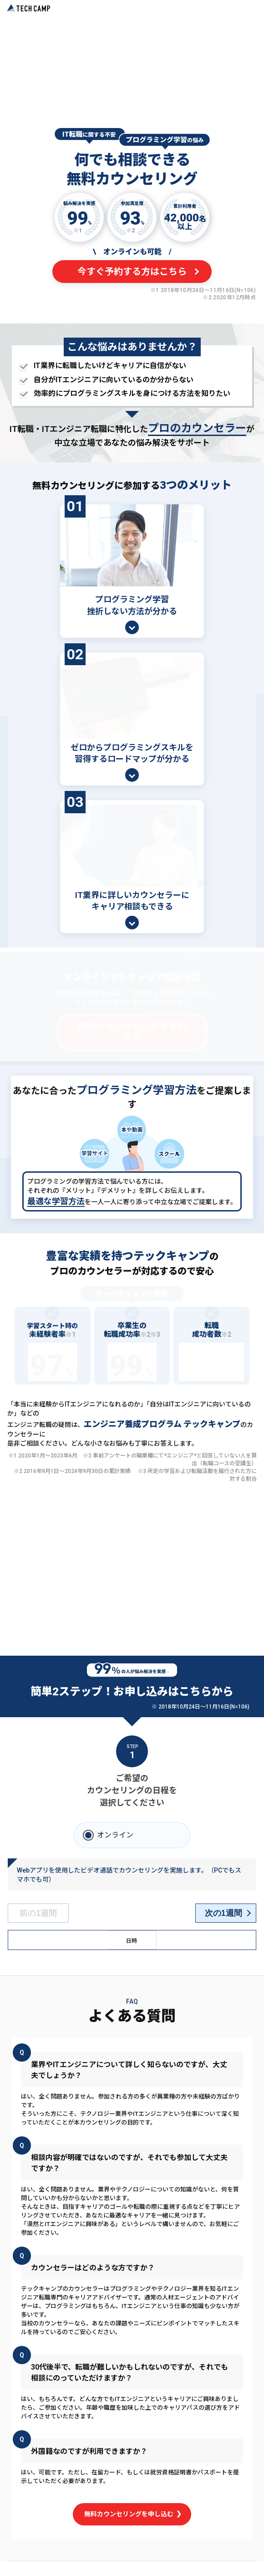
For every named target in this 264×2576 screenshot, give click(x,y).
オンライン (115, 1823)
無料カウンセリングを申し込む (132, 2502)
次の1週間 (223, 1901)
